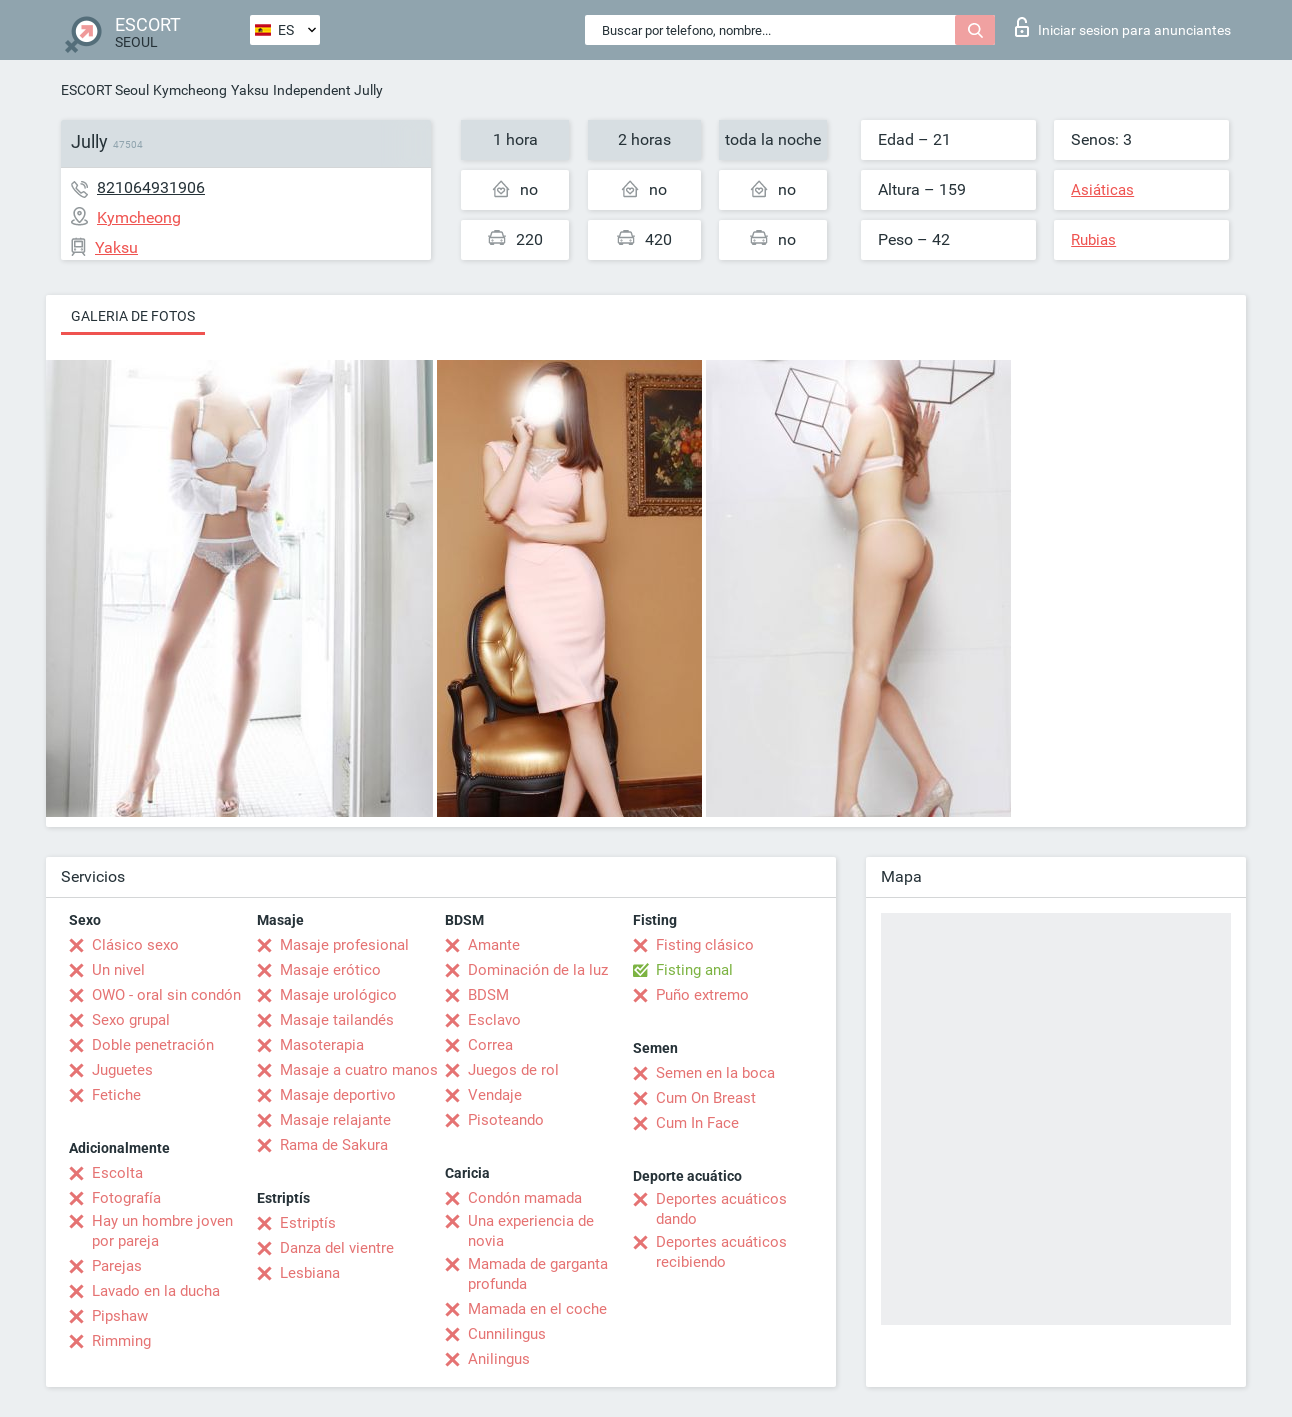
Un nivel (118, 970)
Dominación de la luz (538, 970)
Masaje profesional (344, 945)
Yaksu (250, 90)
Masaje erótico (330, 970)
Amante (494, 945)
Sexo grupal (131, 1020)
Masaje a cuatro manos (359, 1070)
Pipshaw (120, 1316)
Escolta (117, 1173)
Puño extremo (702, 995)
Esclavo (494, 1020)
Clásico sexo (135, 945)
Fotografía (126, 1198)
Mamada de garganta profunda (538, 1274)
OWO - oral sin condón (166, 995)
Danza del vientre (337, 1248)
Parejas (117, 1266)
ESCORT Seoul (105, 90)
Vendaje (495, 1095)
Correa (490, 1045)
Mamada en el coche (537, 1309)
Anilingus (499, 1359)
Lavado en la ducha (156, 1291)
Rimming (121, 1341)
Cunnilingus (507, 1334)
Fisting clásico (705, 945)
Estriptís (308, 1223)
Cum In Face (697, 1123)
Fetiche (116, 1095)
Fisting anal (694, 970)
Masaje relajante (335, 1120)
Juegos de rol (513, 1070)
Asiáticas (1102, 190)
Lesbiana (310, 1273)
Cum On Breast (706, 1098)
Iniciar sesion (1123, 27)
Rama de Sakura (334, 1145)
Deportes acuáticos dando (721, 1209)
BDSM (488, 995)
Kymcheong (190, 90)
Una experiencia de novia (531, 1231)
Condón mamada (525, 1198)
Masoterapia (322, 1045)
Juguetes (122, 1070)
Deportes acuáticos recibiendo (721, 1252)
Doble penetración (153, 1045)
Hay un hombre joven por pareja (162, 1231)
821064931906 (151, 187)
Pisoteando (506, 1120)
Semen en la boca (715, 1073)
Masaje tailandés (337, 1020)
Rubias (1093, 240)
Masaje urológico (338, 995)
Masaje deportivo (338, 1095)
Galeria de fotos (133, 316)
